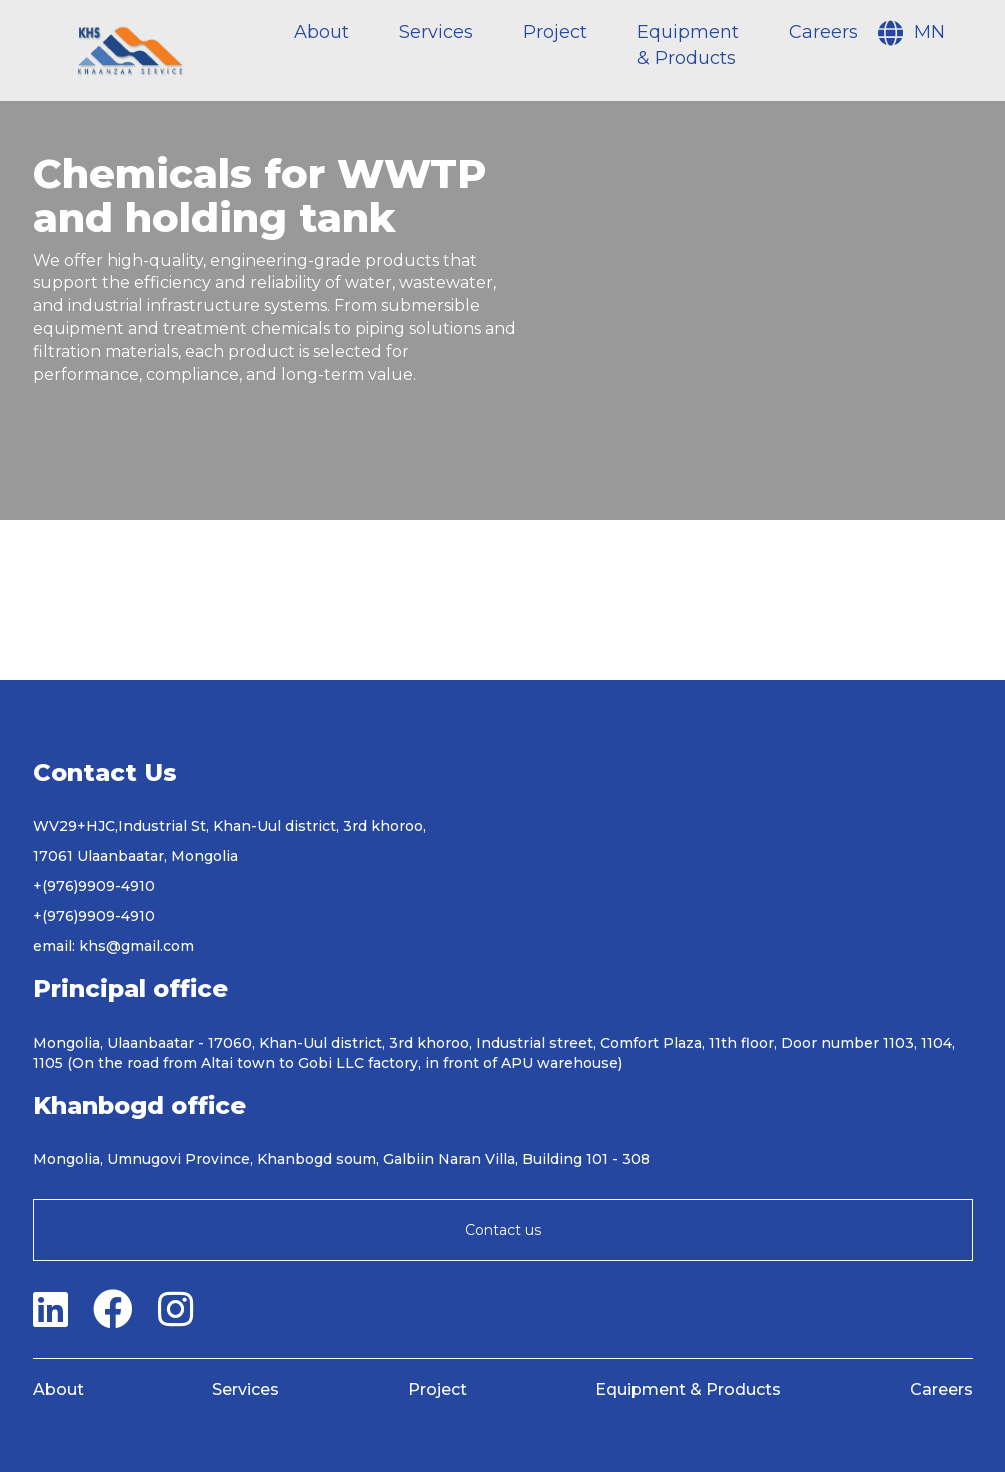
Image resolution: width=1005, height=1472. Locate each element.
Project (555, 32)
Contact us (503, 1230)
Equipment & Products (688, 1389)
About (321, 32)
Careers (823, 32)
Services (436, 32)
